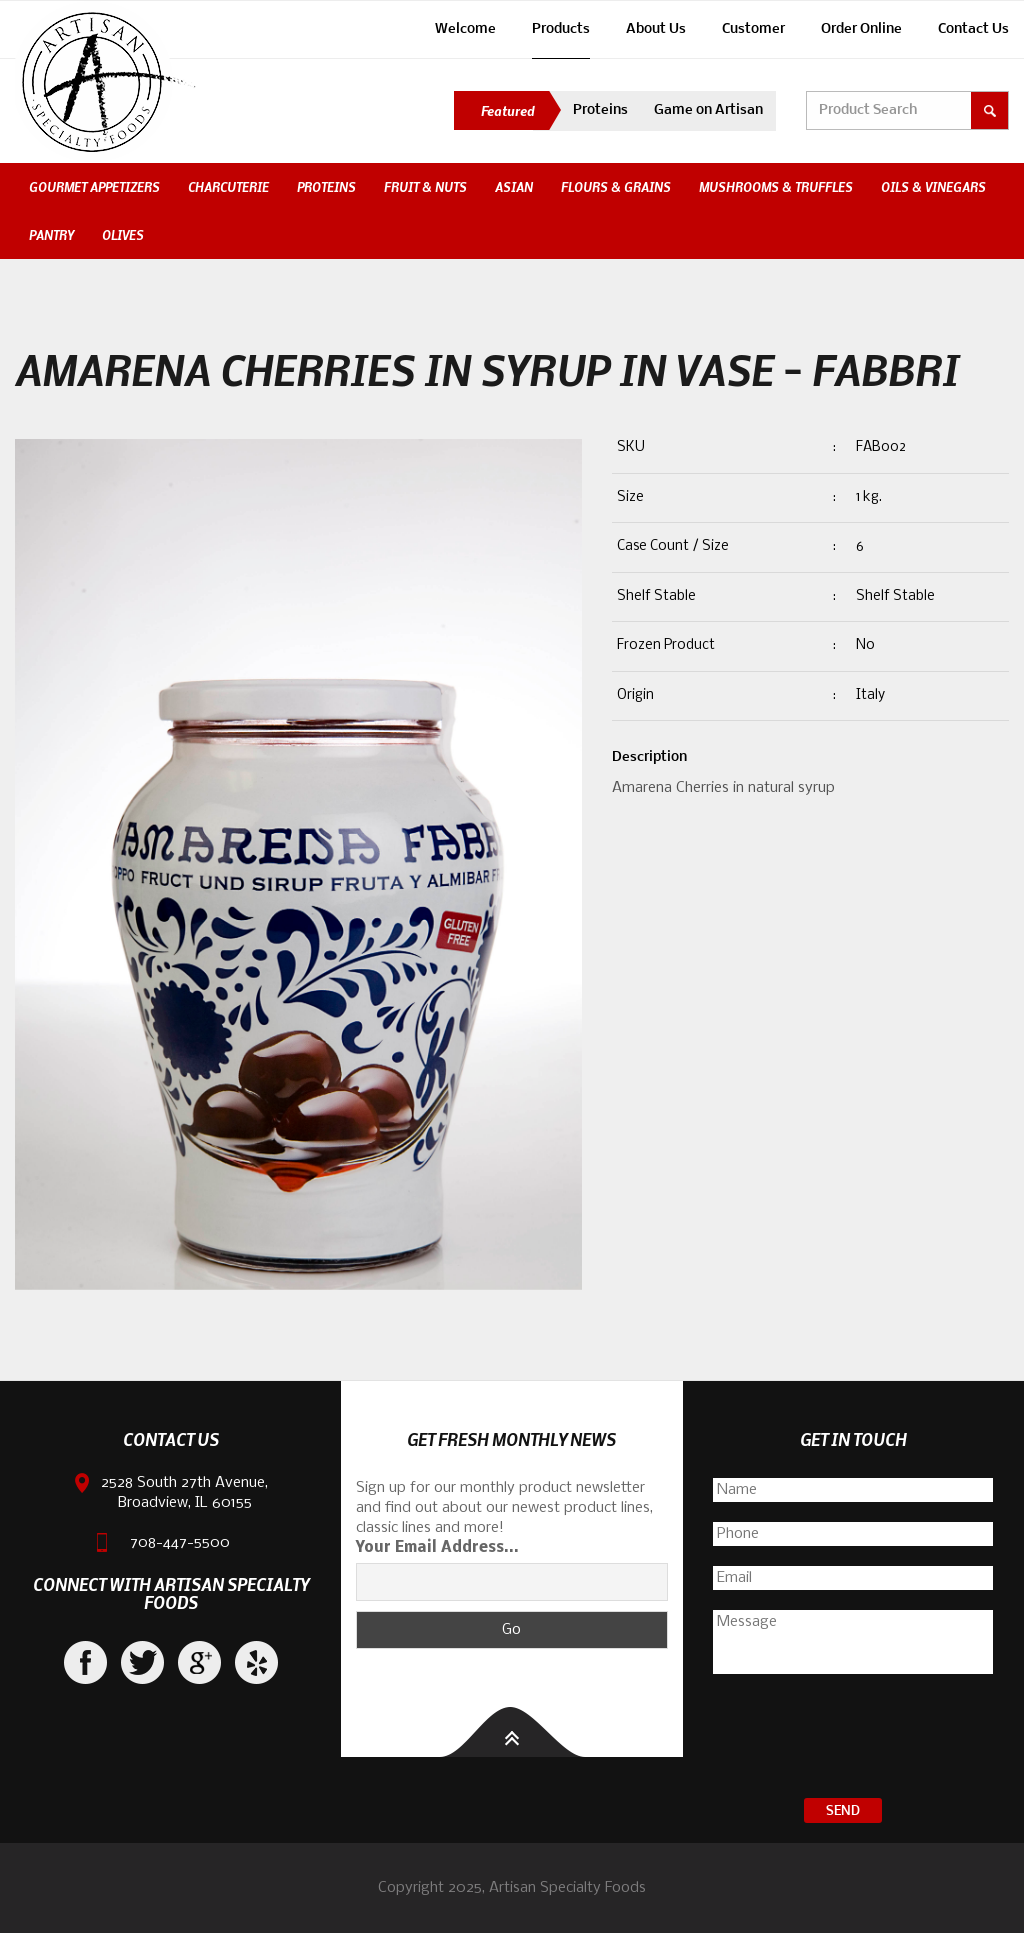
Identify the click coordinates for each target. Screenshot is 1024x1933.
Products (561, 29)
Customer (753, 29)
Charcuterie (228, 187)
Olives (123, 235)
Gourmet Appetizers (94, 187)
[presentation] (853, 1739)
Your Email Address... (437, 1548)
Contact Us (973, 29)
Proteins (600, 110)
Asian (514, 187)
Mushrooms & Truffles (776, 187)
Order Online (861, 29)
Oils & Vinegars (933, 187)
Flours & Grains (616, 187)
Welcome (465, 29)
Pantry (51, 235)
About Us (656, 29)
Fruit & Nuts (425, 187)
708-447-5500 (180, 1543)
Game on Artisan (708, 110)
